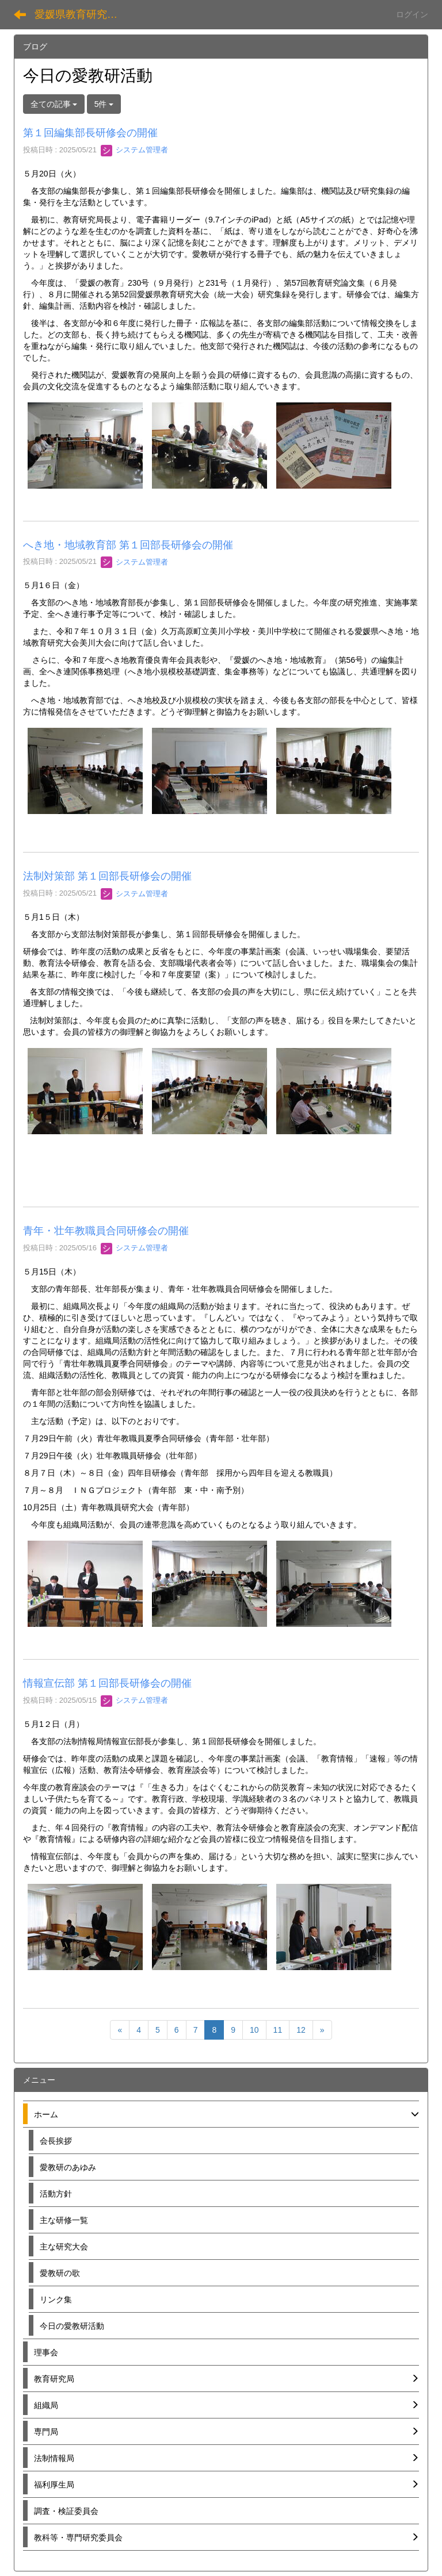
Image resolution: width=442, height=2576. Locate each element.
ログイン (412, 14)
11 (278, 2029)
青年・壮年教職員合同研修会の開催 (106, 1231)
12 (301, 2029)
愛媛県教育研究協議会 (83, 14)
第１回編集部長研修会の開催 (90, 133)
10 (254, 2029)
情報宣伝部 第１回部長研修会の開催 (107, 1683)
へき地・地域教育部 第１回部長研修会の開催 (128, 545)
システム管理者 (134, 149)
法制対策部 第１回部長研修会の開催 (107, 876)
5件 (104, 104)
